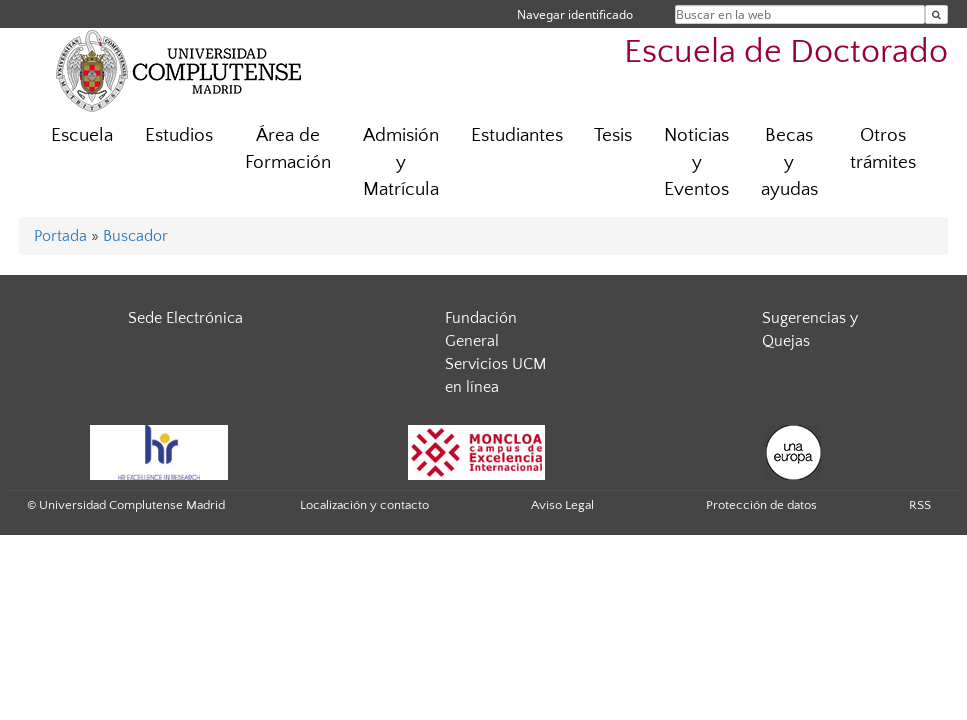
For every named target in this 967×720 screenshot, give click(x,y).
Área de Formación (288, 149)
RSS (920, 505)
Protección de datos (761, 505)
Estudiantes (517, 135)
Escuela (82, 135)
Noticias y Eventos (696, 162)
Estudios (179, 135)
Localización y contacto (364, 505)
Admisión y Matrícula (401, 162)
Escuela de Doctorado (786, 52)
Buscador (135, 236)
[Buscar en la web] (936, 14)
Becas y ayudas (789, 162)
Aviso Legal (562, 505)
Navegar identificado (575, 14)
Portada (60, 236)
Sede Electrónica (185, 318)
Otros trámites (883, 149)
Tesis (613, 135)
